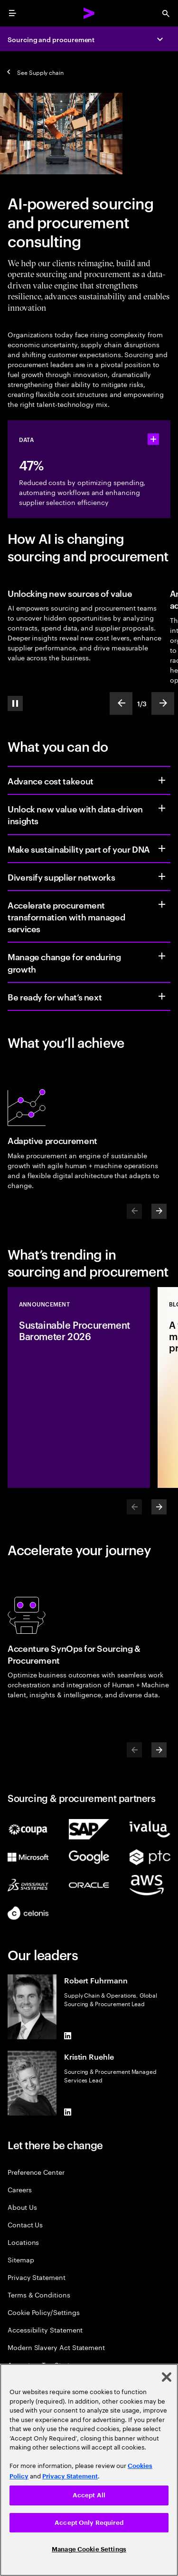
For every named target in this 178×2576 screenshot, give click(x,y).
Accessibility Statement (45, 2329)
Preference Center (36, 2172)
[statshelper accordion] (153, 439)
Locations (23, 2242)
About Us (22, 2207)
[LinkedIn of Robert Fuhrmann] (67, 2035)
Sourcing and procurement (51, 39)
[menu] (12, 13)
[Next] (159, 1211)
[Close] (166, 2377)
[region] (89, 2470)
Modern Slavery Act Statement (56, 2347)
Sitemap (21, 2259)
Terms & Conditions (39, 2294)
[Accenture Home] (89, 13)
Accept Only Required (89, 2523)
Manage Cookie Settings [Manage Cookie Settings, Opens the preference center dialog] (89, 2549)
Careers (20, 2189)
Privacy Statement (37, 2277)
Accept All (89, 2495)
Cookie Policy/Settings (43, 2312)
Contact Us (25, 2224)
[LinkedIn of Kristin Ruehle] (67, 2111)
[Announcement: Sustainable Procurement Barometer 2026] (79, 1387)
